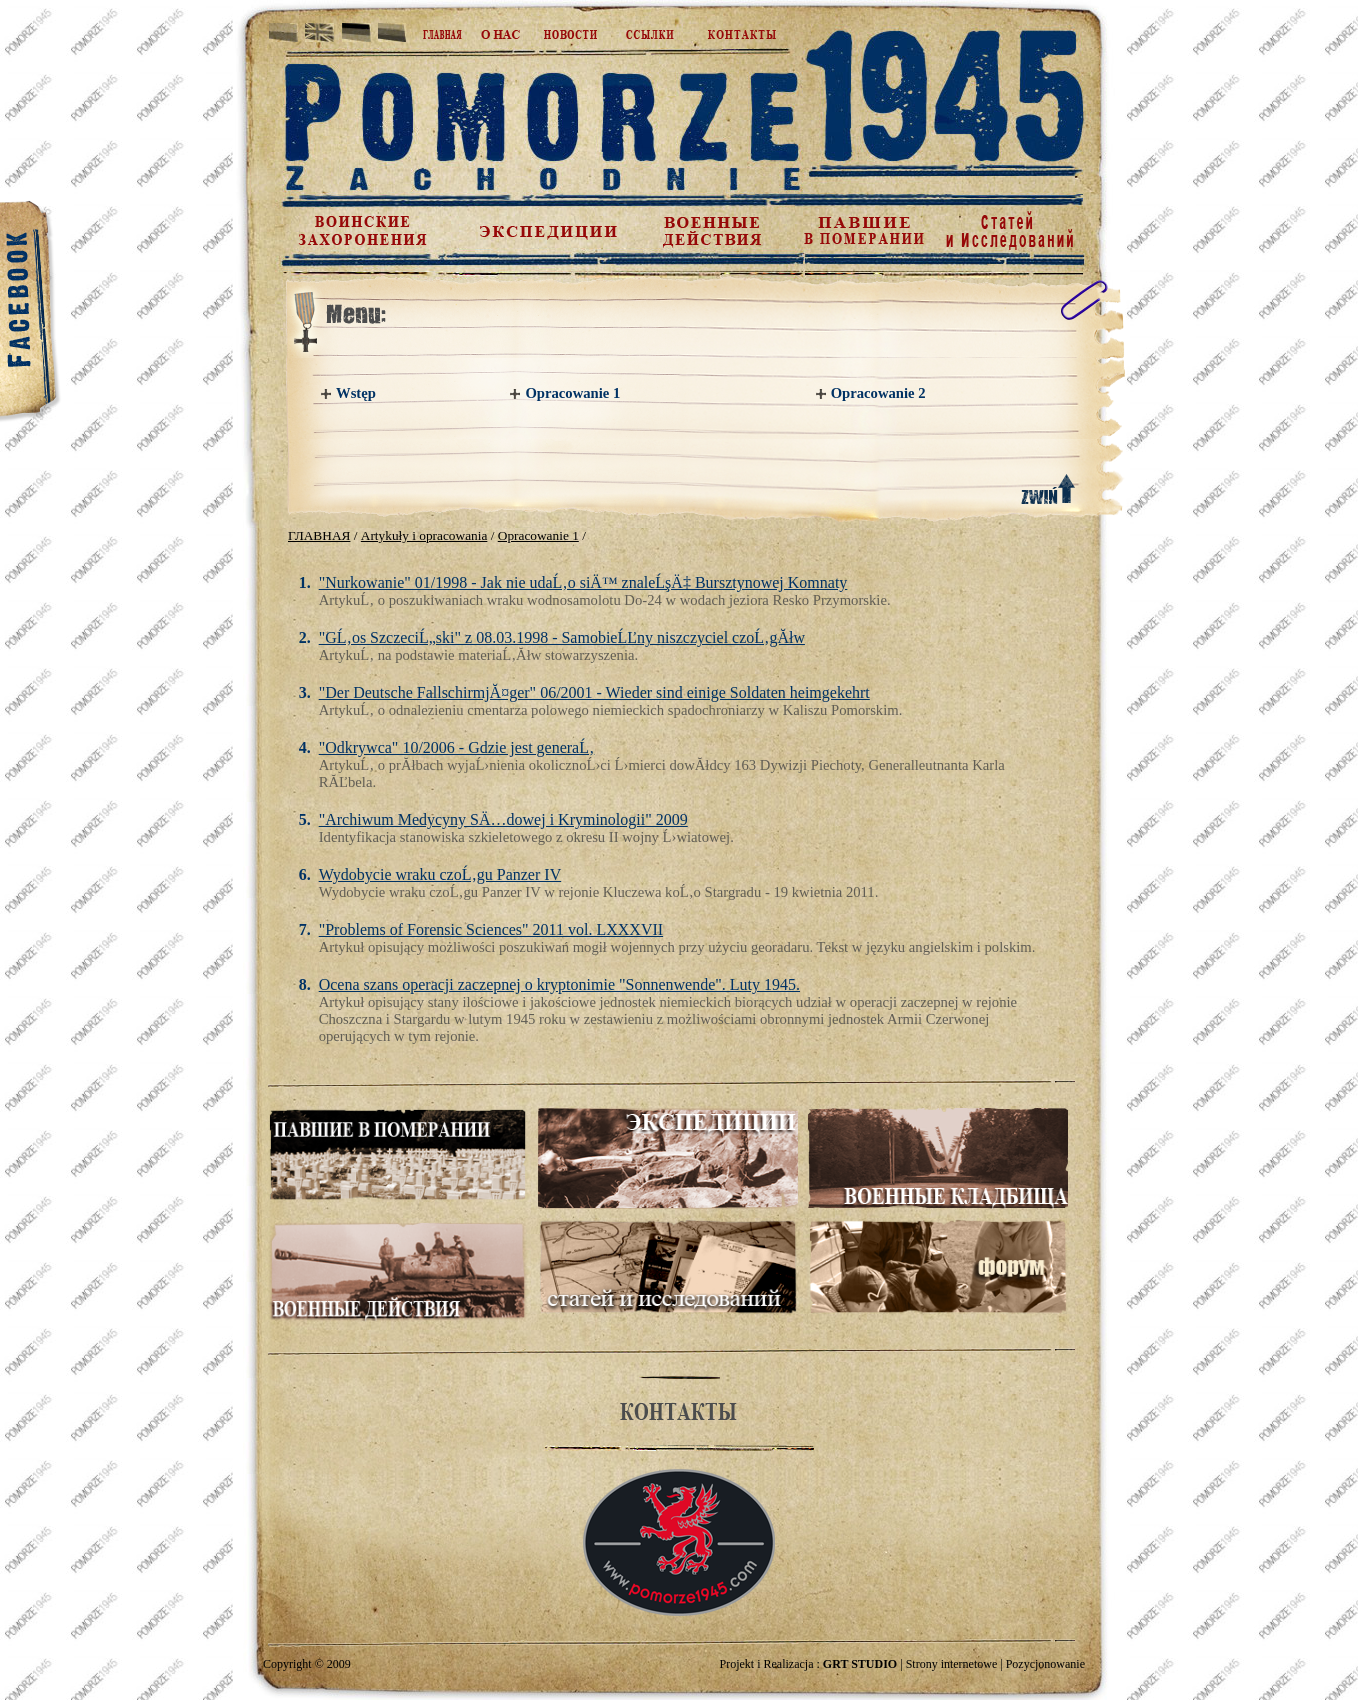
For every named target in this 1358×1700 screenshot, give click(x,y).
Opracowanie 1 (572, 393)
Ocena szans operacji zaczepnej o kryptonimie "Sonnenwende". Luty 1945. (559, 984)
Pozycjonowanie (1045, 1664)
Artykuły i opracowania (424, 535)
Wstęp (356, 393)
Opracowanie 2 (878, 393)
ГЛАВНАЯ (319, 535)
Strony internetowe (952, 1664)
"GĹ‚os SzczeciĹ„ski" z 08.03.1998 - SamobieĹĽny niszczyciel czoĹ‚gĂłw (562, 637)
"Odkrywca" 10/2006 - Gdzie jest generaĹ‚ (457, 747)
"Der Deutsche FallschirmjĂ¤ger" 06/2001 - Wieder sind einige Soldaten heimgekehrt (594, 692)
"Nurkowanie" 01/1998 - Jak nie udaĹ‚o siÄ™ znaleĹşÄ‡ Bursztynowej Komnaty (583, 582)
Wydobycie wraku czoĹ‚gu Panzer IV (440, 874)
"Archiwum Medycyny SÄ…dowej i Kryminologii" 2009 (503, 819)
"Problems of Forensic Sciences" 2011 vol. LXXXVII (491, 929)
